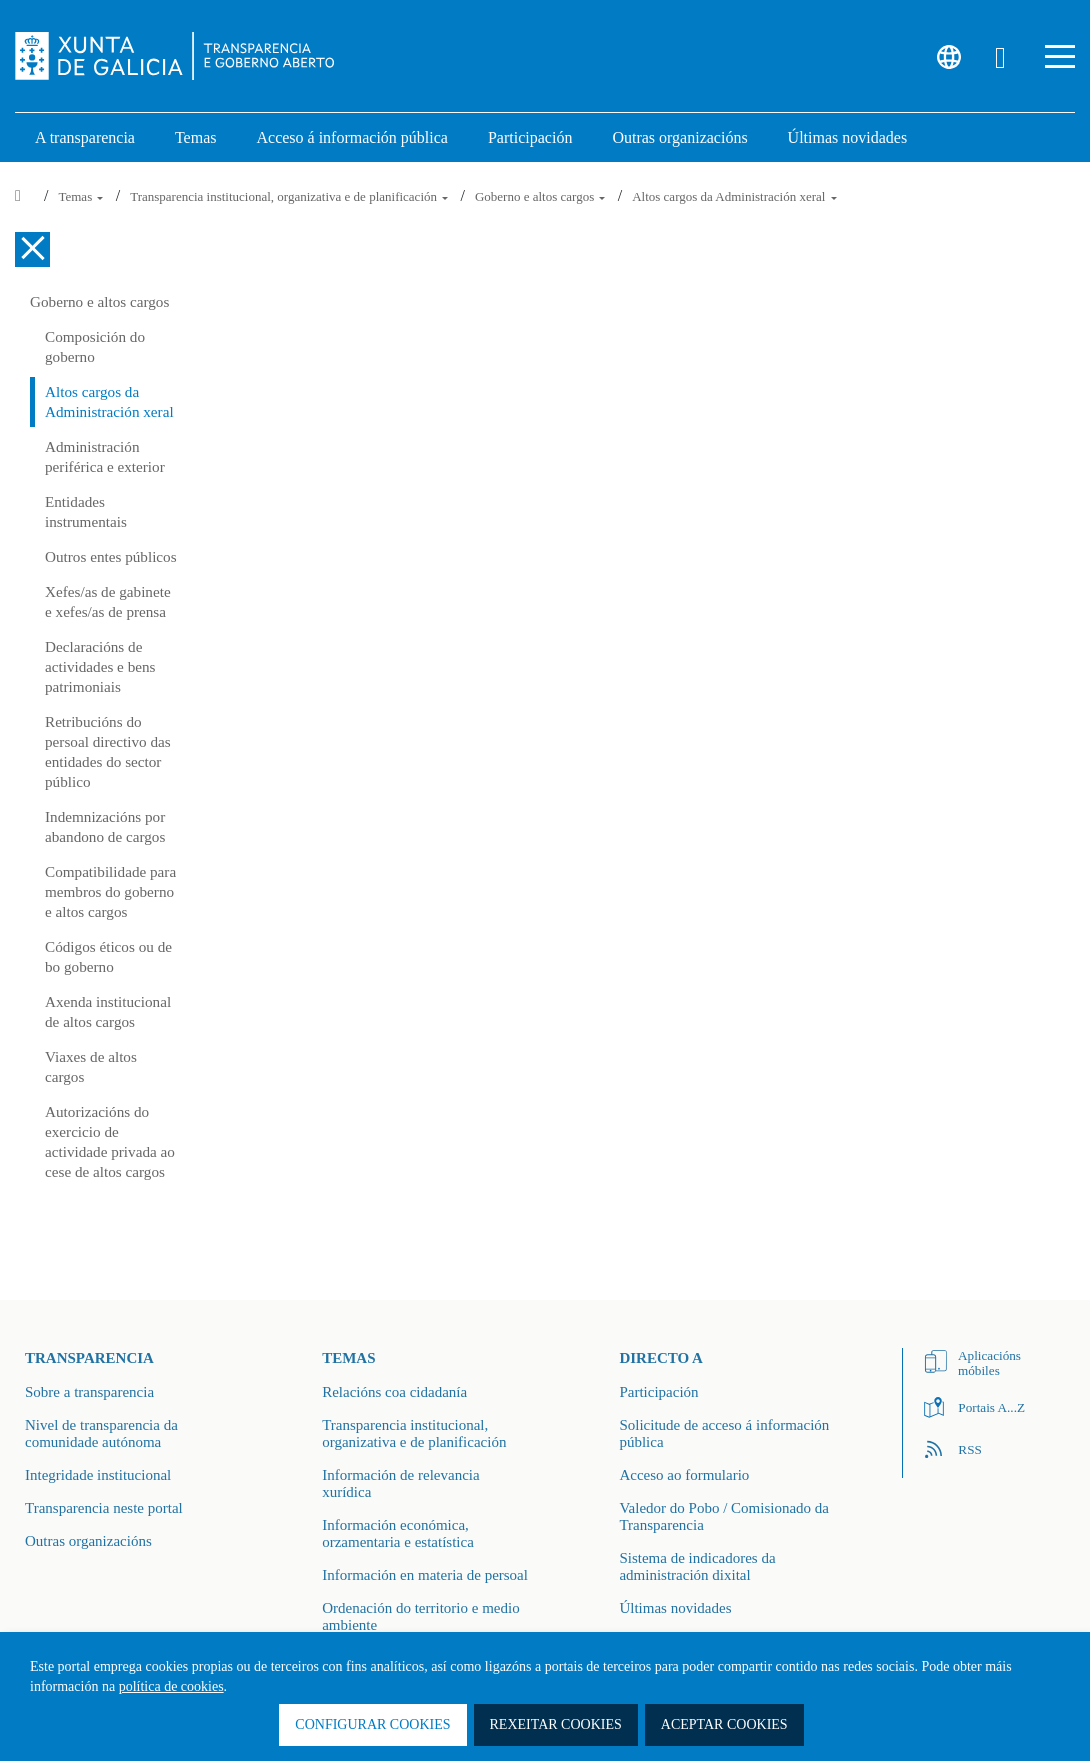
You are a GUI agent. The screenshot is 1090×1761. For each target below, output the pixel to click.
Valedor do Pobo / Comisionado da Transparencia (724, 1516)
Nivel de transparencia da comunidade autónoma (101, 1433)
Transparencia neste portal (104, 1508)
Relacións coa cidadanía (394, 1392)
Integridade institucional (98, 1475)
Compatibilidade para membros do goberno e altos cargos (110, 891)
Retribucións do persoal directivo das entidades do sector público (108, 751)
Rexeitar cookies (556, 1724)
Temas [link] (196, 137)
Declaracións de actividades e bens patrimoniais (100, 666)
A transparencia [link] (85, 137)
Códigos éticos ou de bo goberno (108, 956)
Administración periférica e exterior (105, 456)
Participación (658, 1392)
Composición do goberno (95, 346)
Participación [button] (530, 137)
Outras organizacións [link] (679, 137)
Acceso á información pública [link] (351, 137)
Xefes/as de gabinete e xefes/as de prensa (108, 601)
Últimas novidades (675, 1608)
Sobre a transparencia (89, 1392)
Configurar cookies (372, 1724)
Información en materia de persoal (425, 1575)
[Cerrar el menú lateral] (32, 249)
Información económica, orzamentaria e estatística (398, 1533)
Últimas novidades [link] (848, 137)
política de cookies (171, 1686)
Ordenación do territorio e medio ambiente (420, 1616)
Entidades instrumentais (86, 511)
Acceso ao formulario (684, 1475)
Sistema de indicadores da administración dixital (697, 1566)
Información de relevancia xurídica (400, 1483)
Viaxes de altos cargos (91, 1066)
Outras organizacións (88, 1541)
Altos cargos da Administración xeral (734, 196)
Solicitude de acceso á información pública (724, 1433)
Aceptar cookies (724, 1724)
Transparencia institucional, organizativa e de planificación (290, 196)
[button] (1060, 56)
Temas (82, 196)
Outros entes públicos (111, 556)
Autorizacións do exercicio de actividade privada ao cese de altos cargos (110, 1141)
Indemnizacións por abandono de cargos (105, 826)
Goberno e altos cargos (542, 196)
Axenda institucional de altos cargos (108, 1011)
